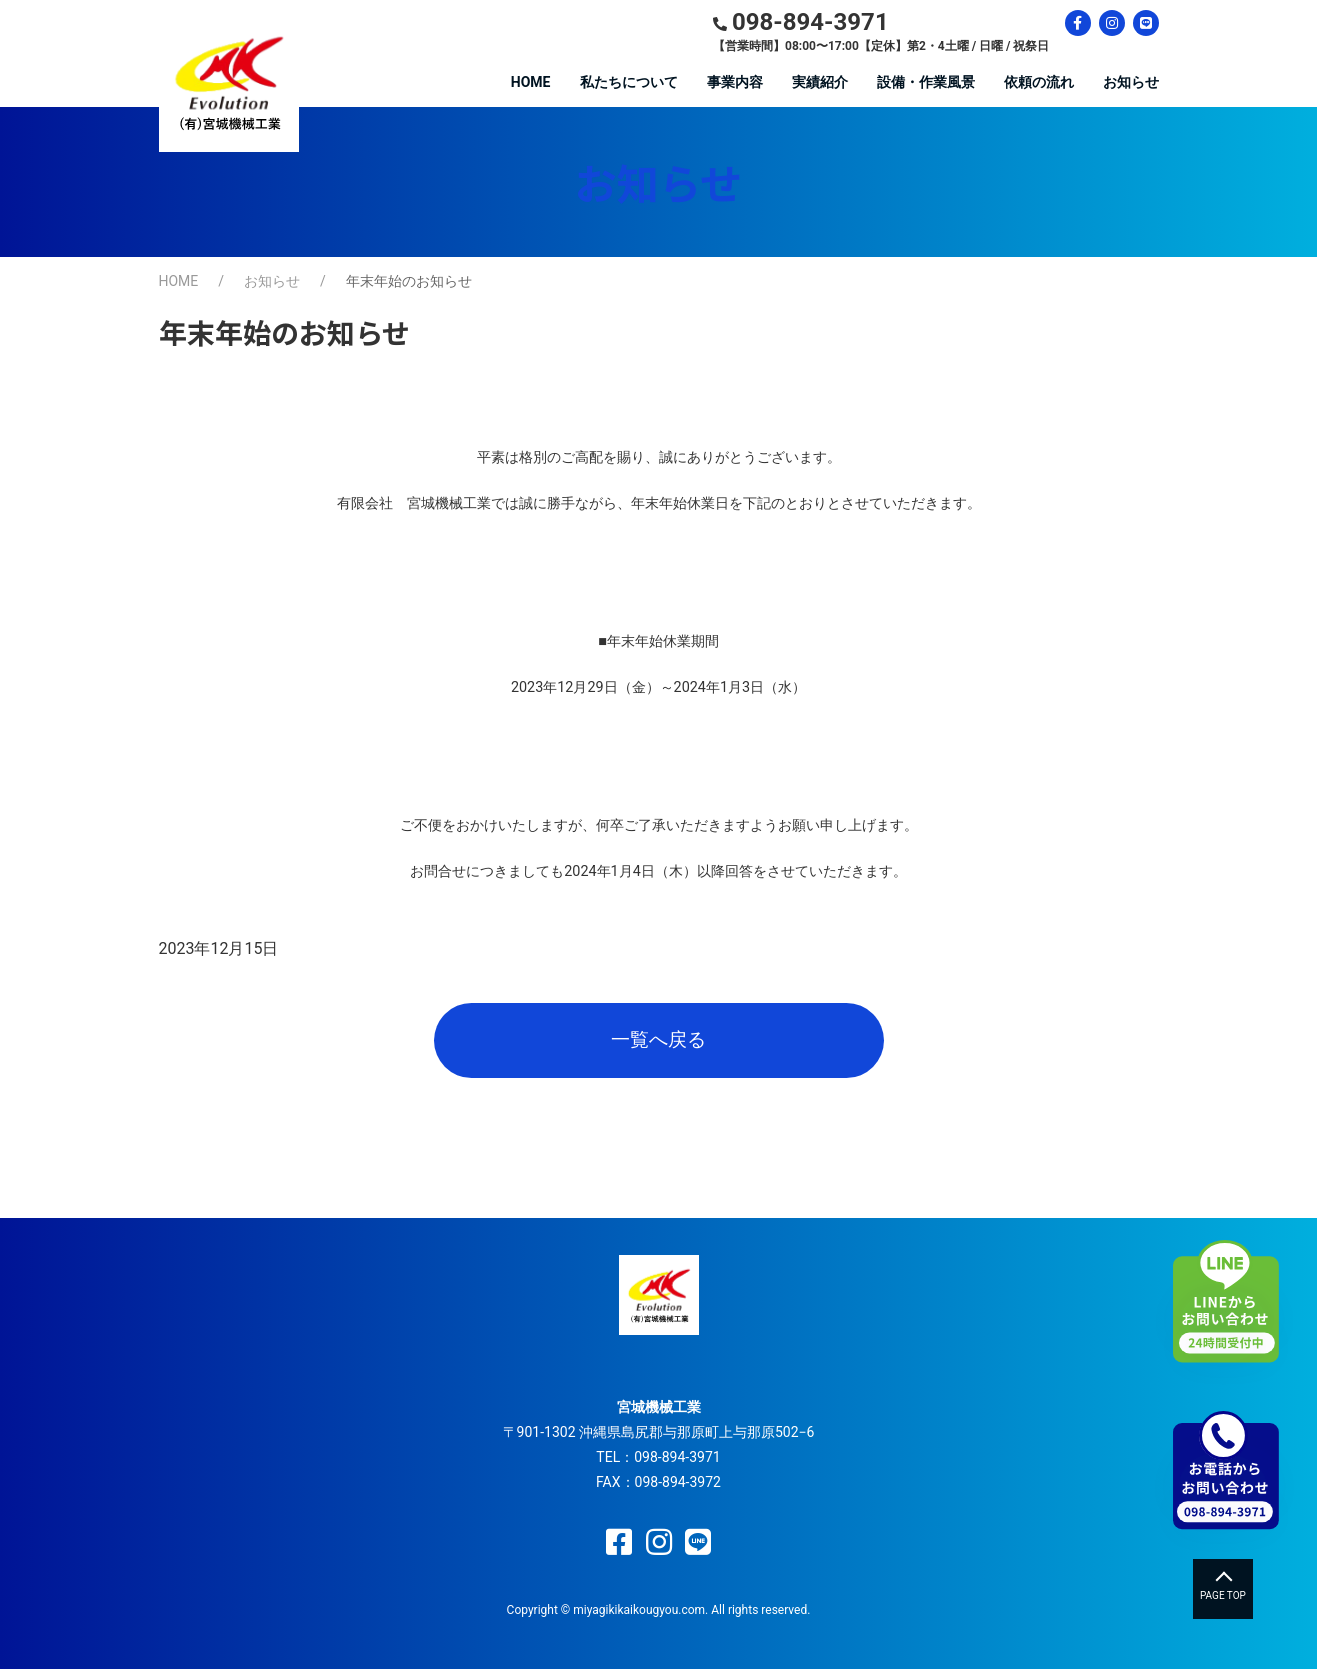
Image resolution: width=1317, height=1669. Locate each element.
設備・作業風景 (926, 82)
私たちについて (629, 82)
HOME (531, 82)
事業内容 (735, 82)
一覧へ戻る (658, 1039)
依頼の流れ (1039, 82)
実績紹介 (820, 82)
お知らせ (1131, 82)
